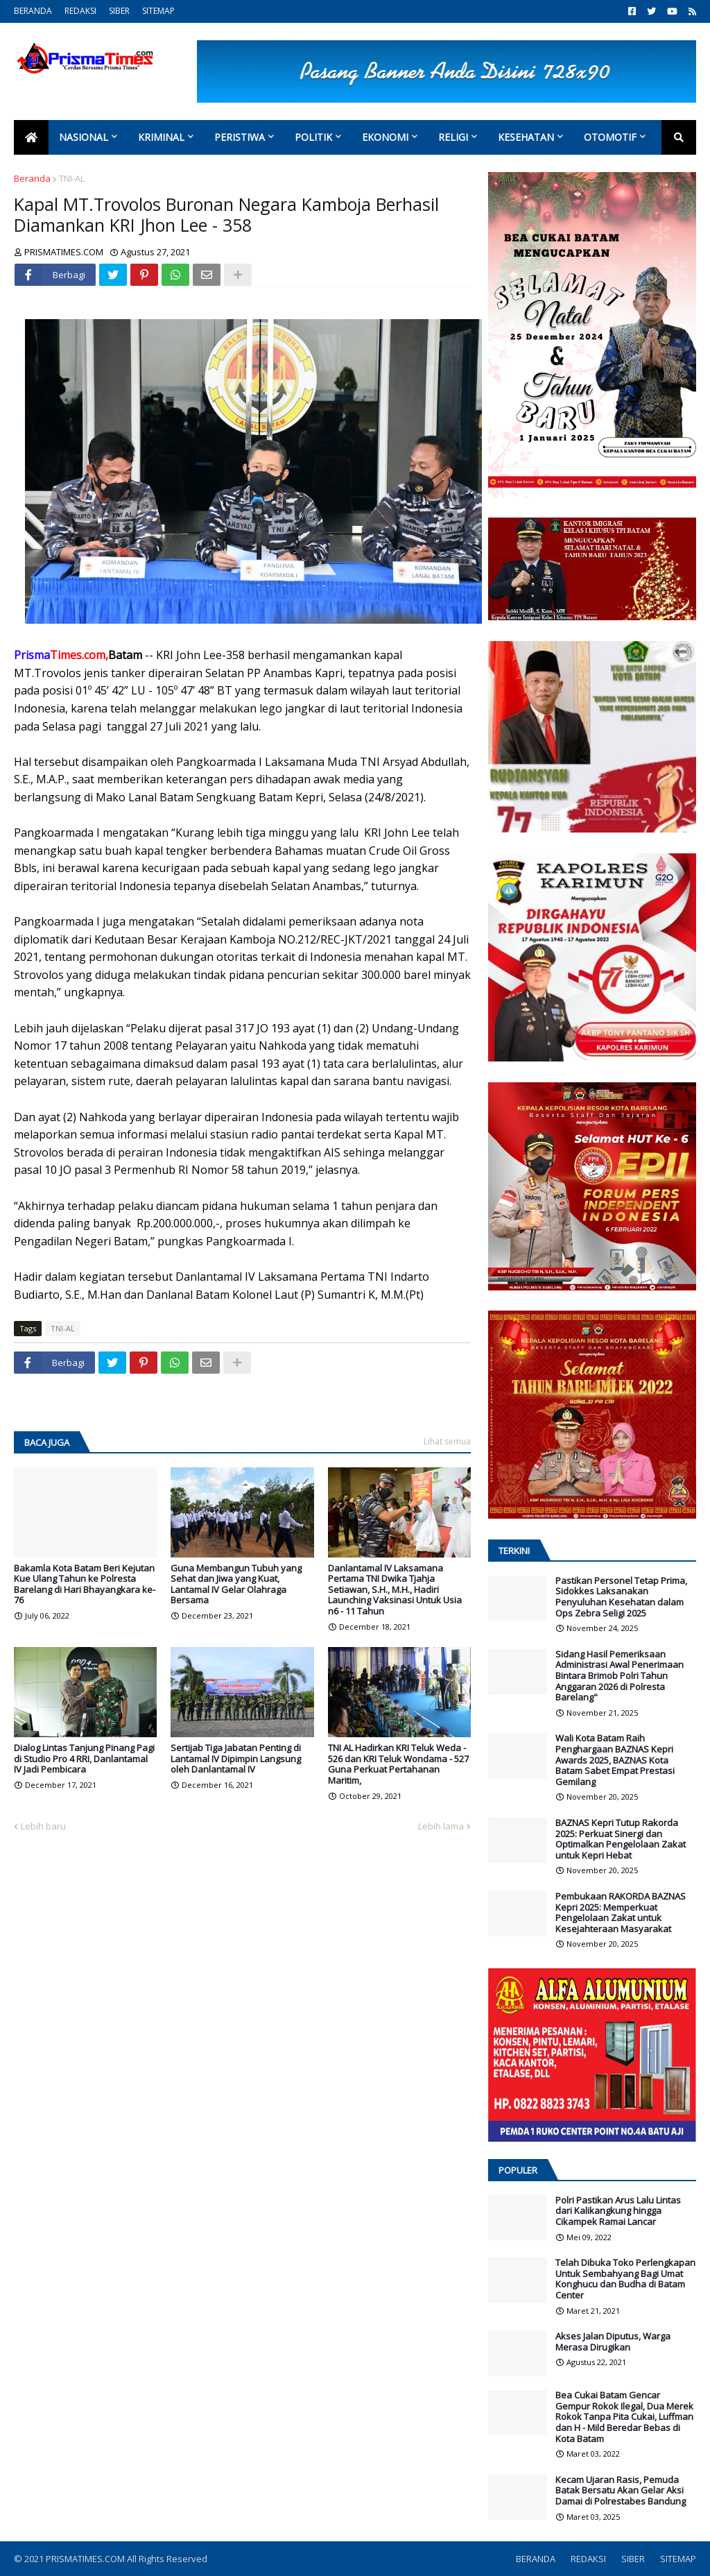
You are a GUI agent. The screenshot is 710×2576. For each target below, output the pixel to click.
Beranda (32, 178)
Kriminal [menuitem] (161, 137)
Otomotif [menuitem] (610, 137)
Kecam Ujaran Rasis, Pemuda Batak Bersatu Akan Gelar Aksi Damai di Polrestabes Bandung (620, 2491)
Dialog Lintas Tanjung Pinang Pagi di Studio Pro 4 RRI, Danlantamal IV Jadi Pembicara (84, 1759)
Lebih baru (43, 1826)
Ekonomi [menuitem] (385, 137)
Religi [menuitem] (453, 137)
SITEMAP (158, 11)
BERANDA (33, 11)
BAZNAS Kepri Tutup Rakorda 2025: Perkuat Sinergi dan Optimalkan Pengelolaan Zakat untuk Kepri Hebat (620, 1839)
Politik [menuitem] (313, 137)
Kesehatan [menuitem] (526, 137)
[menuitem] (31, 137)
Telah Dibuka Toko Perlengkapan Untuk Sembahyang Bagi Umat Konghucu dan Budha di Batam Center (625, 2279)
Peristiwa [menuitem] (239, 137)
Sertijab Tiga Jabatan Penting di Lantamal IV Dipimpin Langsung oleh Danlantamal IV (236, 1759)
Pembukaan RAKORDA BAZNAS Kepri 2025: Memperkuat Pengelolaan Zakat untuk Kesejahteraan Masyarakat (620, 1912)
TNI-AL (72, 178)
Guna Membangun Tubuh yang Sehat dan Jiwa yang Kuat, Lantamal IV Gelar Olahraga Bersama (236, 1584)
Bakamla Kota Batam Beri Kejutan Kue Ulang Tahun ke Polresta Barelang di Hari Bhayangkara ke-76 (84, 1584)
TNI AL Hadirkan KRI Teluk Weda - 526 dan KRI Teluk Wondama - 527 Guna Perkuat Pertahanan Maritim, (398, 1764)
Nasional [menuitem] (83, 137)
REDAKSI (80, 11)
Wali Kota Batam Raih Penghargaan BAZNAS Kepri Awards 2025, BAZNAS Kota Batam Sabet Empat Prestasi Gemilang (615, 1760)
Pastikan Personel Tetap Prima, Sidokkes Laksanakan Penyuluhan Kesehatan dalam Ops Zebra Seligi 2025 (621, 1597)
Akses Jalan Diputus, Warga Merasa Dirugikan (612, 2342)
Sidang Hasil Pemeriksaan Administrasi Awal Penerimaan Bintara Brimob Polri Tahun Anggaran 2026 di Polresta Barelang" (619, 1676)
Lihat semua (447, 1441)
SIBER (119, 11)
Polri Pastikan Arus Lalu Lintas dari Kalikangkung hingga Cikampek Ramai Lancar (618, 2211)
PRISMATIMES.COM (86, 2558)
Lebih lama (441, 1826)
